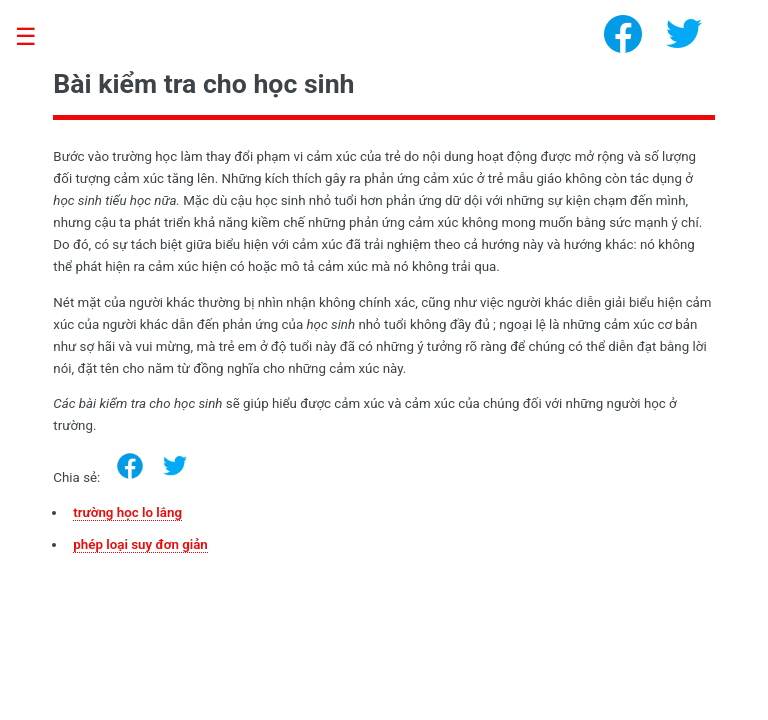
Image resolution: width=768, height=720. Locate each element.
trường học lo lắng (127, 512)
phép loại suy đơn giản (140, 544)
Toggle (36, 37)
